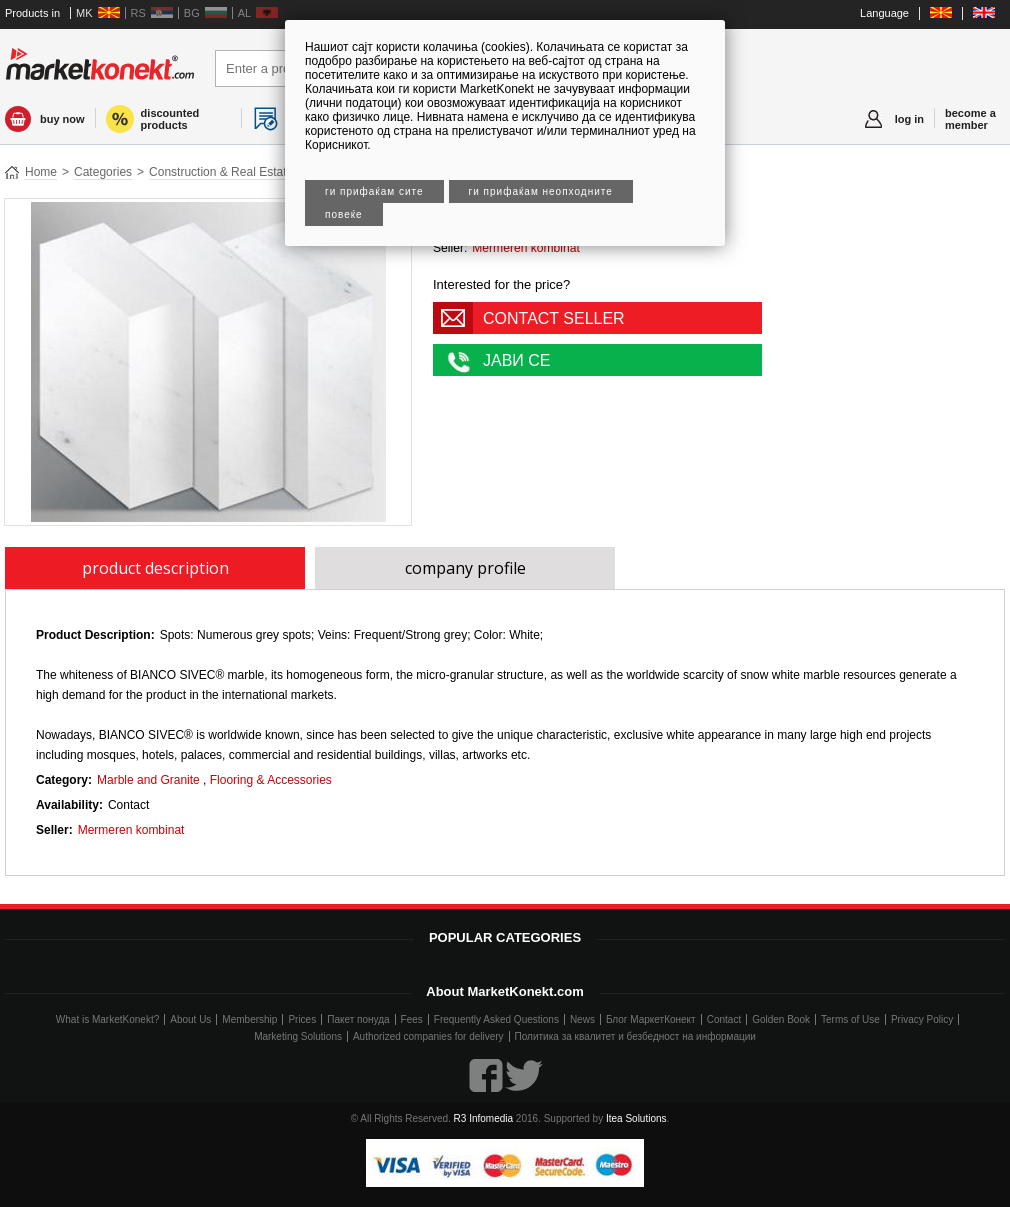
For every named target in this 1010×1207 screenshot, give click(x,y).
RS (138, 13)
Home (41, 172)
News (582, 1019)
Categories (103, 172)
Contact (724, 1019)
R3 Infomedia (483, 1118)
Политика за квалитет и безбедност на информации (635, 1036)
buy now (62, 119)
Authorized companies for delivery (428, 1036)
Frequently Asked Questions (496, 1019)
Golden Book (781, 1019)
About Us (190, 1019)
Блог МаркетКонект (651, 1019)
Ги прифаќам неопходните (541, 191)
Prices (302, 1019)
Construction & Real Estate (221, 172)
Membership (249, 1019)
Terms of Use (850, 1019)
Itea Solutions (636, 1118)
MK (84, 13)
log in (909, 119)
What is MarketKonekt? (107, 1019)
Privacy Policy (922, 1019)
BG (192, 13)
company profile (465, 568)
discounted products (170, 119)
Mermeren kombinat (526, 248)
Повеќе (344, 214)
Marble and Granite (148, 780)
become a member (970, 119)
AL (244, 13)
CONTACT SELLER (554, 318)
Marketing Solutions (298, 1036)
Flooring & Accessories (271, 780)
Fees (412, 1019)
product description (155, 568)
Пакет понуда (358, 1019)
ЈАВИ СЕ (517, 360)
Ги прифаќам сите (374, 191)
